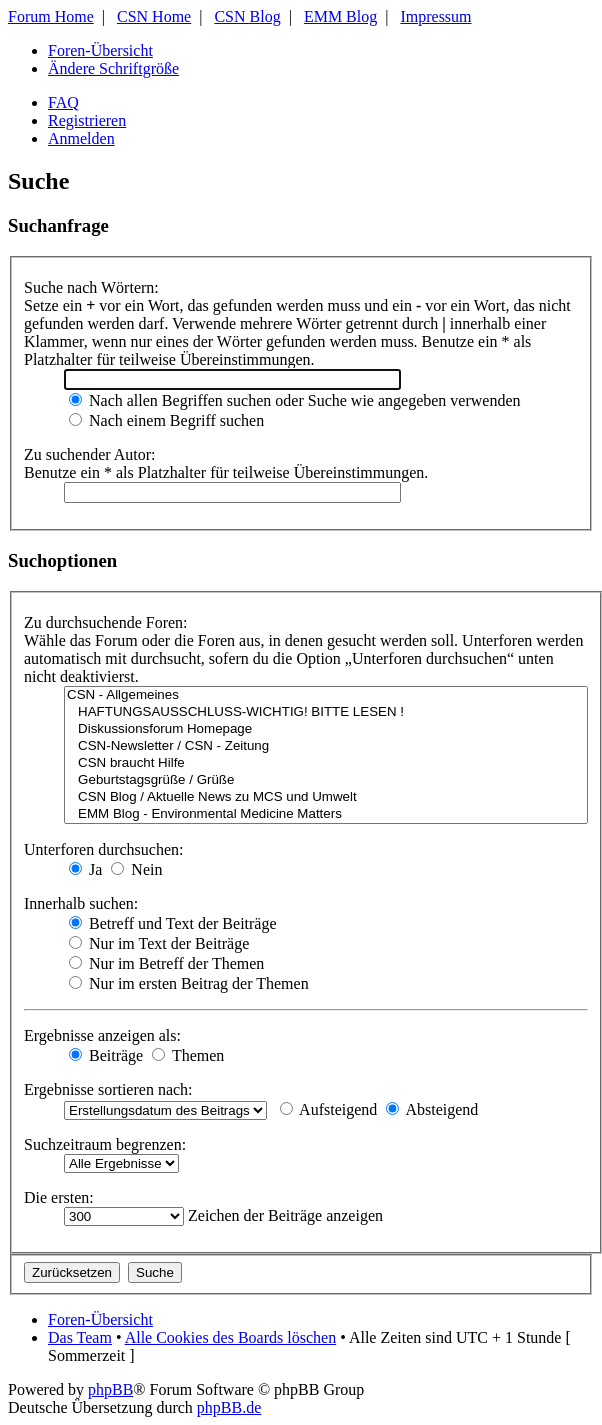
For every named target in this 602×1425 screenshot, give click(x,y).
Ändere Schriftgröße (113, 68)
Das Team (80, 1337)
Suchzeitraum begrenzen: (105, 1144)
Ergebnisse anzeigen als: (102, 1035)
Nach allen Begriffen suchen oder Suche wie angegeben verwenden (295, 400)
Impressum (435, 16)
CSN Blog (247, 16)
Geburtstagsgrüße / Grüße (326, 780)
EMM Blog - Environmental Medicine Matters (326, 814)
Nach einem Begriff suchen (166, 420)
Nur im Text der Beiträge (159, 943)
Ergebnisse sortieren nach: (108, 1089)
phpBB (110, 1389)
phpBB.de (229, 1407)
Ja (85, 869)
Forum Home (51, 16)
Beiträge (106, 1055)
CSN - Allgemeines (326, 695)
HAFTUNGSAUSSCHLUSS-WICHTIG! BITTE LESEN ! (326, 712)
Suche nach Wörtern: (91, 287)
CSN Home (154, 16)
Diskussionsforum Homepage (326, 729)
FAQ (63, 102)
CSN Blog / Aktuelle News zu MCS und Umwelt (326, 797)
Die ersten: (59, 1197)
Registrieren (87, 120)
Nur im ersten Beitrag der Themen (189, 983)
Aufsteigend (328, 1109)
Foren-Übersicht (100, 50)
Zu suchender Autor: (90, 454)
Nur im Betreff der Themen (166, 963)
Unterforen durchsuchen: (104, 849)
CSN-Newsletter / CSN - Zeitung (326, 746)
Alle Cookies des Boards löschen (231, 1337)
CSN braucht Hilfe (326, 763)
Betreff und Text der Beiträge (173, 923)
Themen (188, 1055)
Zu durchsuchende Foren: (106, 622)
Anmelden (81, 138)
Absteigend (432, 1109)
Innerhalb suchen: (81, 903)
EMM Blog (340, 16)
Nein (136, 869)
